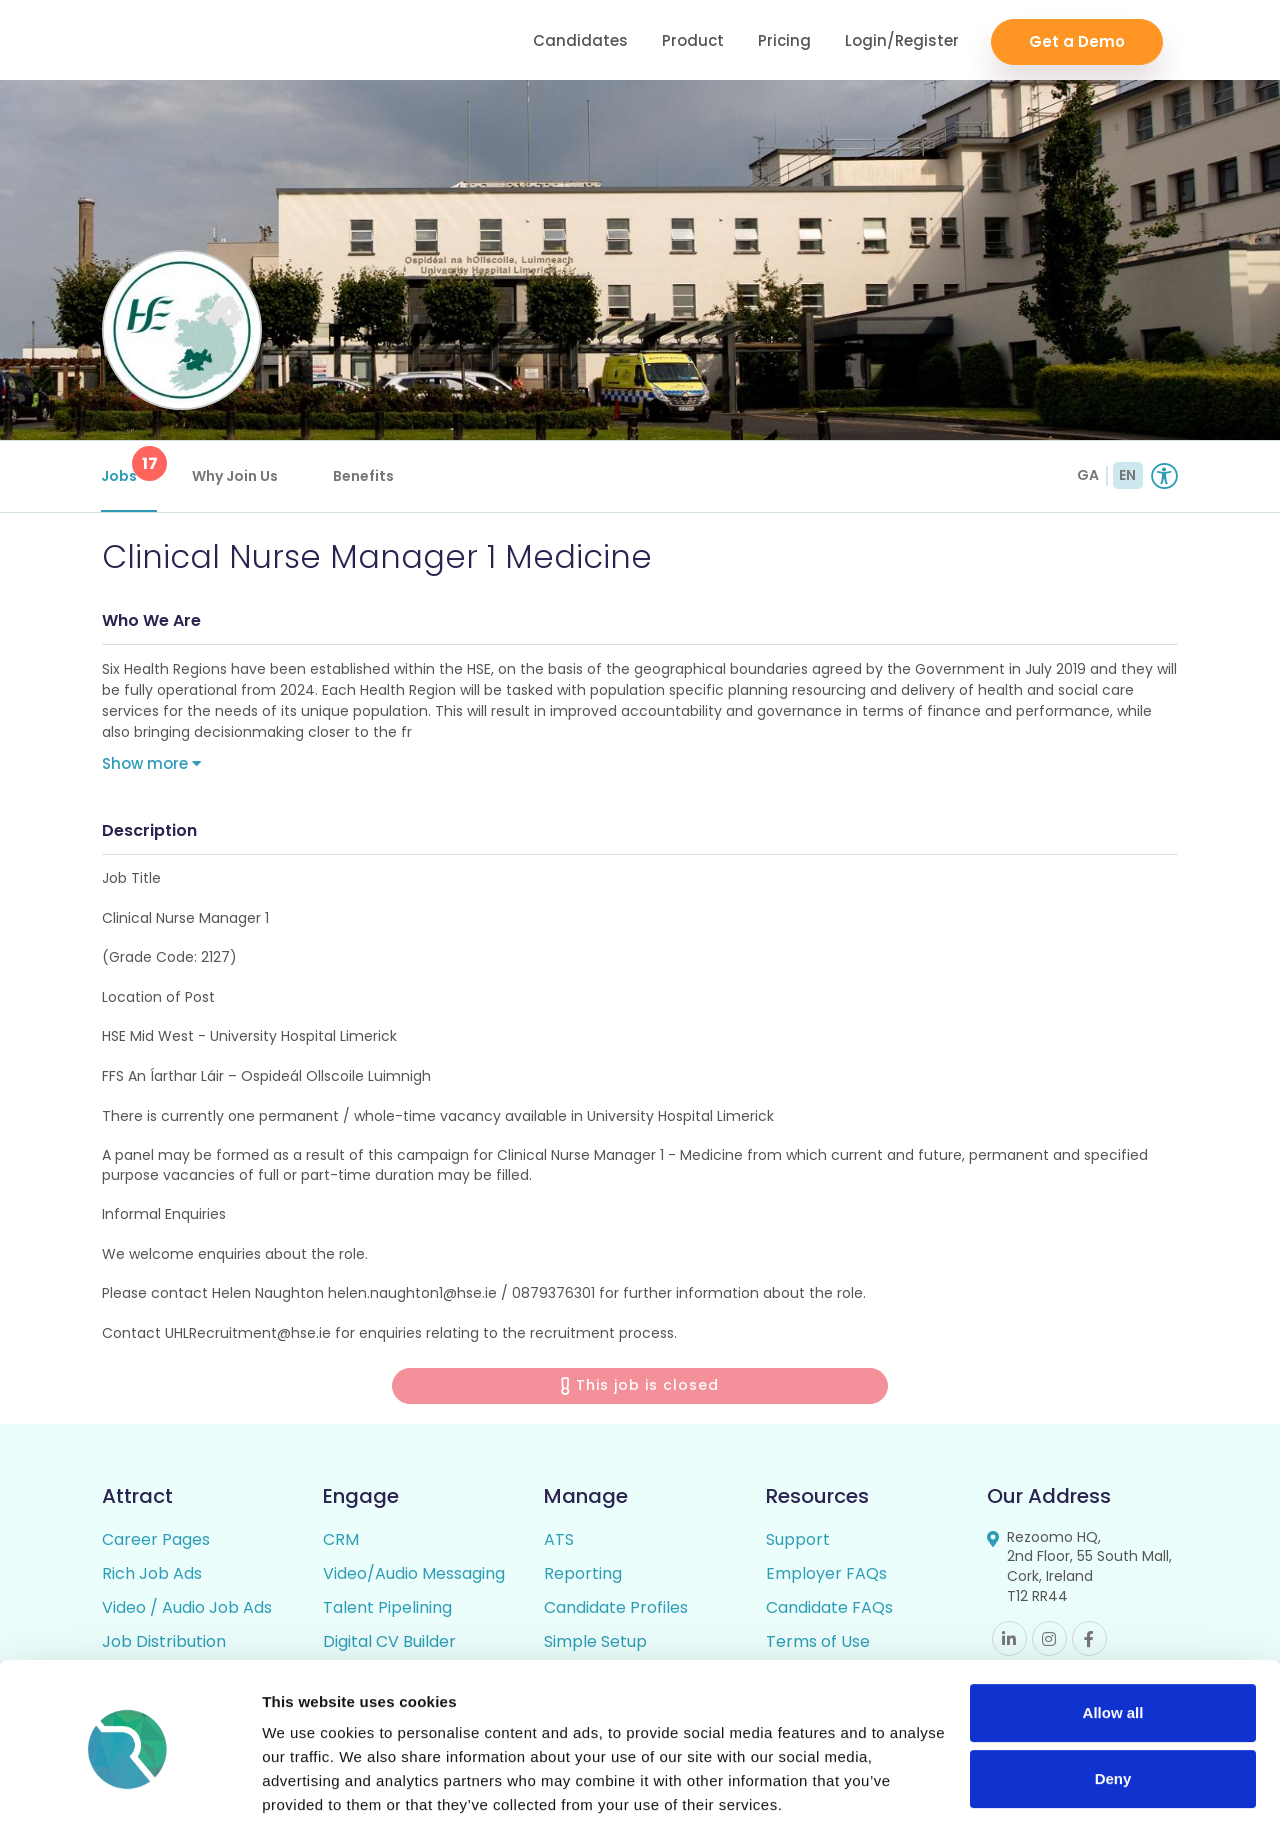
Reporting (583, 1575)
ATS (559, 1541)
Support (798, 1541)
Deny (1113, 1706)
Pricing (784, 40)
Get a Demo (1077, 40)
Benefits (364, 476)
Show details (308, 1788)
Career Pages (156, 1541)
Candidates (580, 40)
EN (1127, 475)
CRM (341, 1541)
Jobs (130, 466)
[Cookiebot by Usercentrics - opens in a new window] (129, 1789)
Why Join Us (236, 476)
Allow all (1113, 1641)
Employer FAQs (826, 1575)
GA (1088, 475)
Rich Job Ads (152, 1575)
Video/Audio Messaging (414, 1575)
